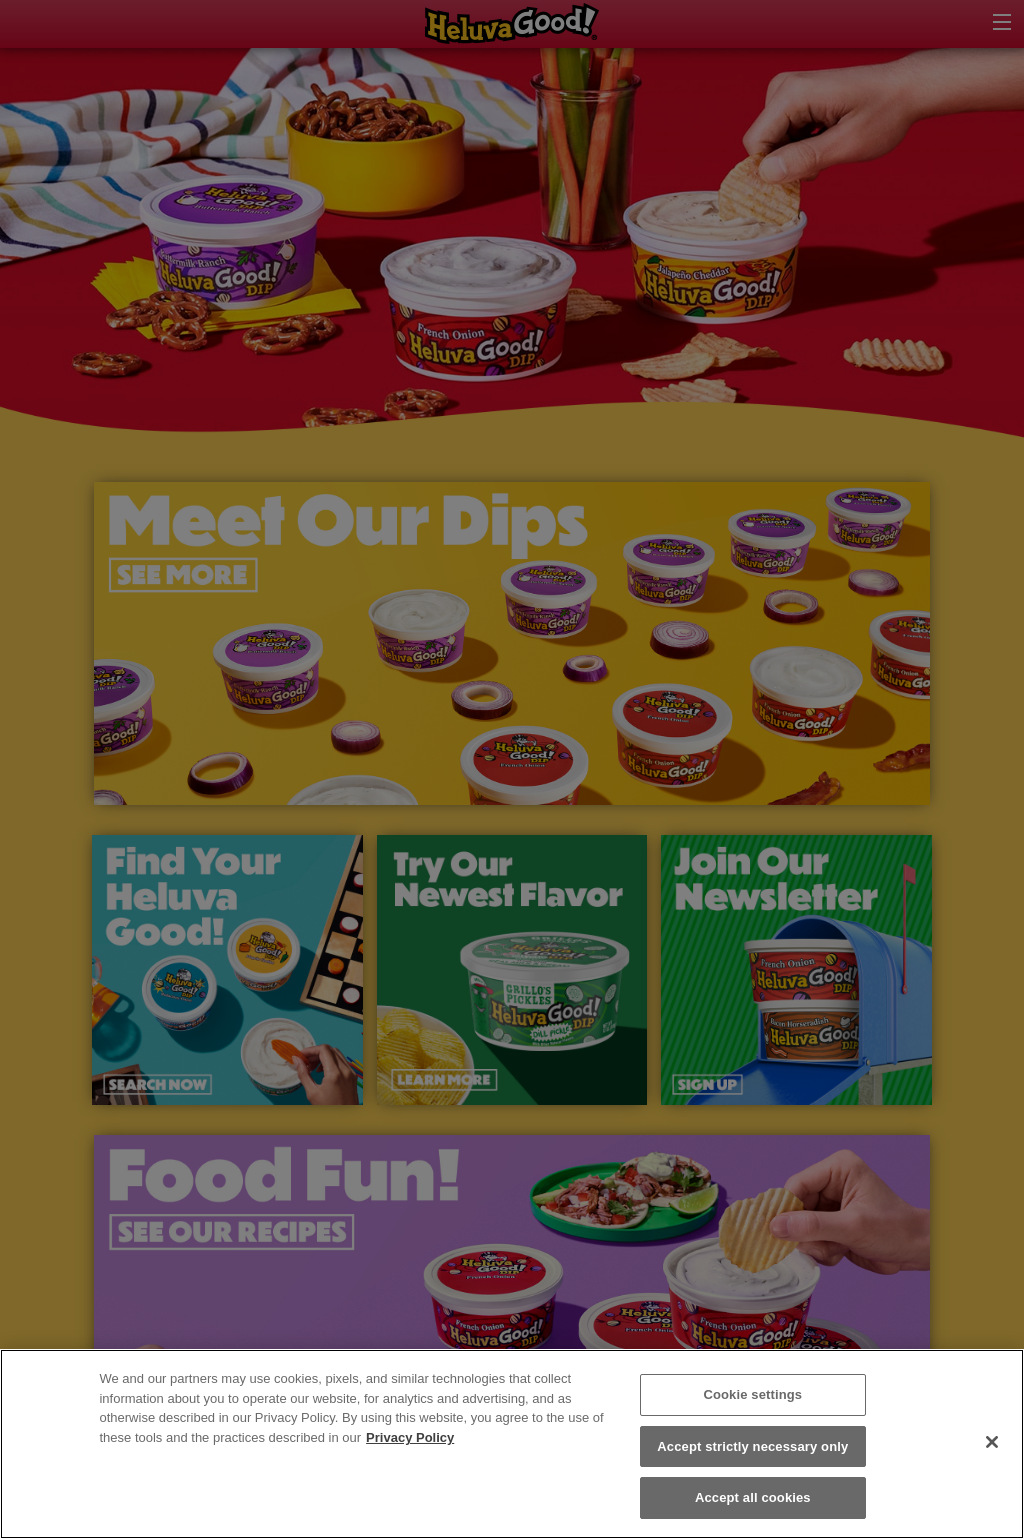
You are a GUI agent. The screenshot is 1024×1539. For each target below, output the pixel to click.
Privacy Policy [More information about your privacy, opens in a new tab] (410, 1437)
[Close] (992, 1442)
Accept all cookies (753, 1497)
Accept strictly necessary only (752, 1446)
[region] (512, 1444)
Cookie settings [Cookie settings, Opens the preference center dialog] (752, 1394)
